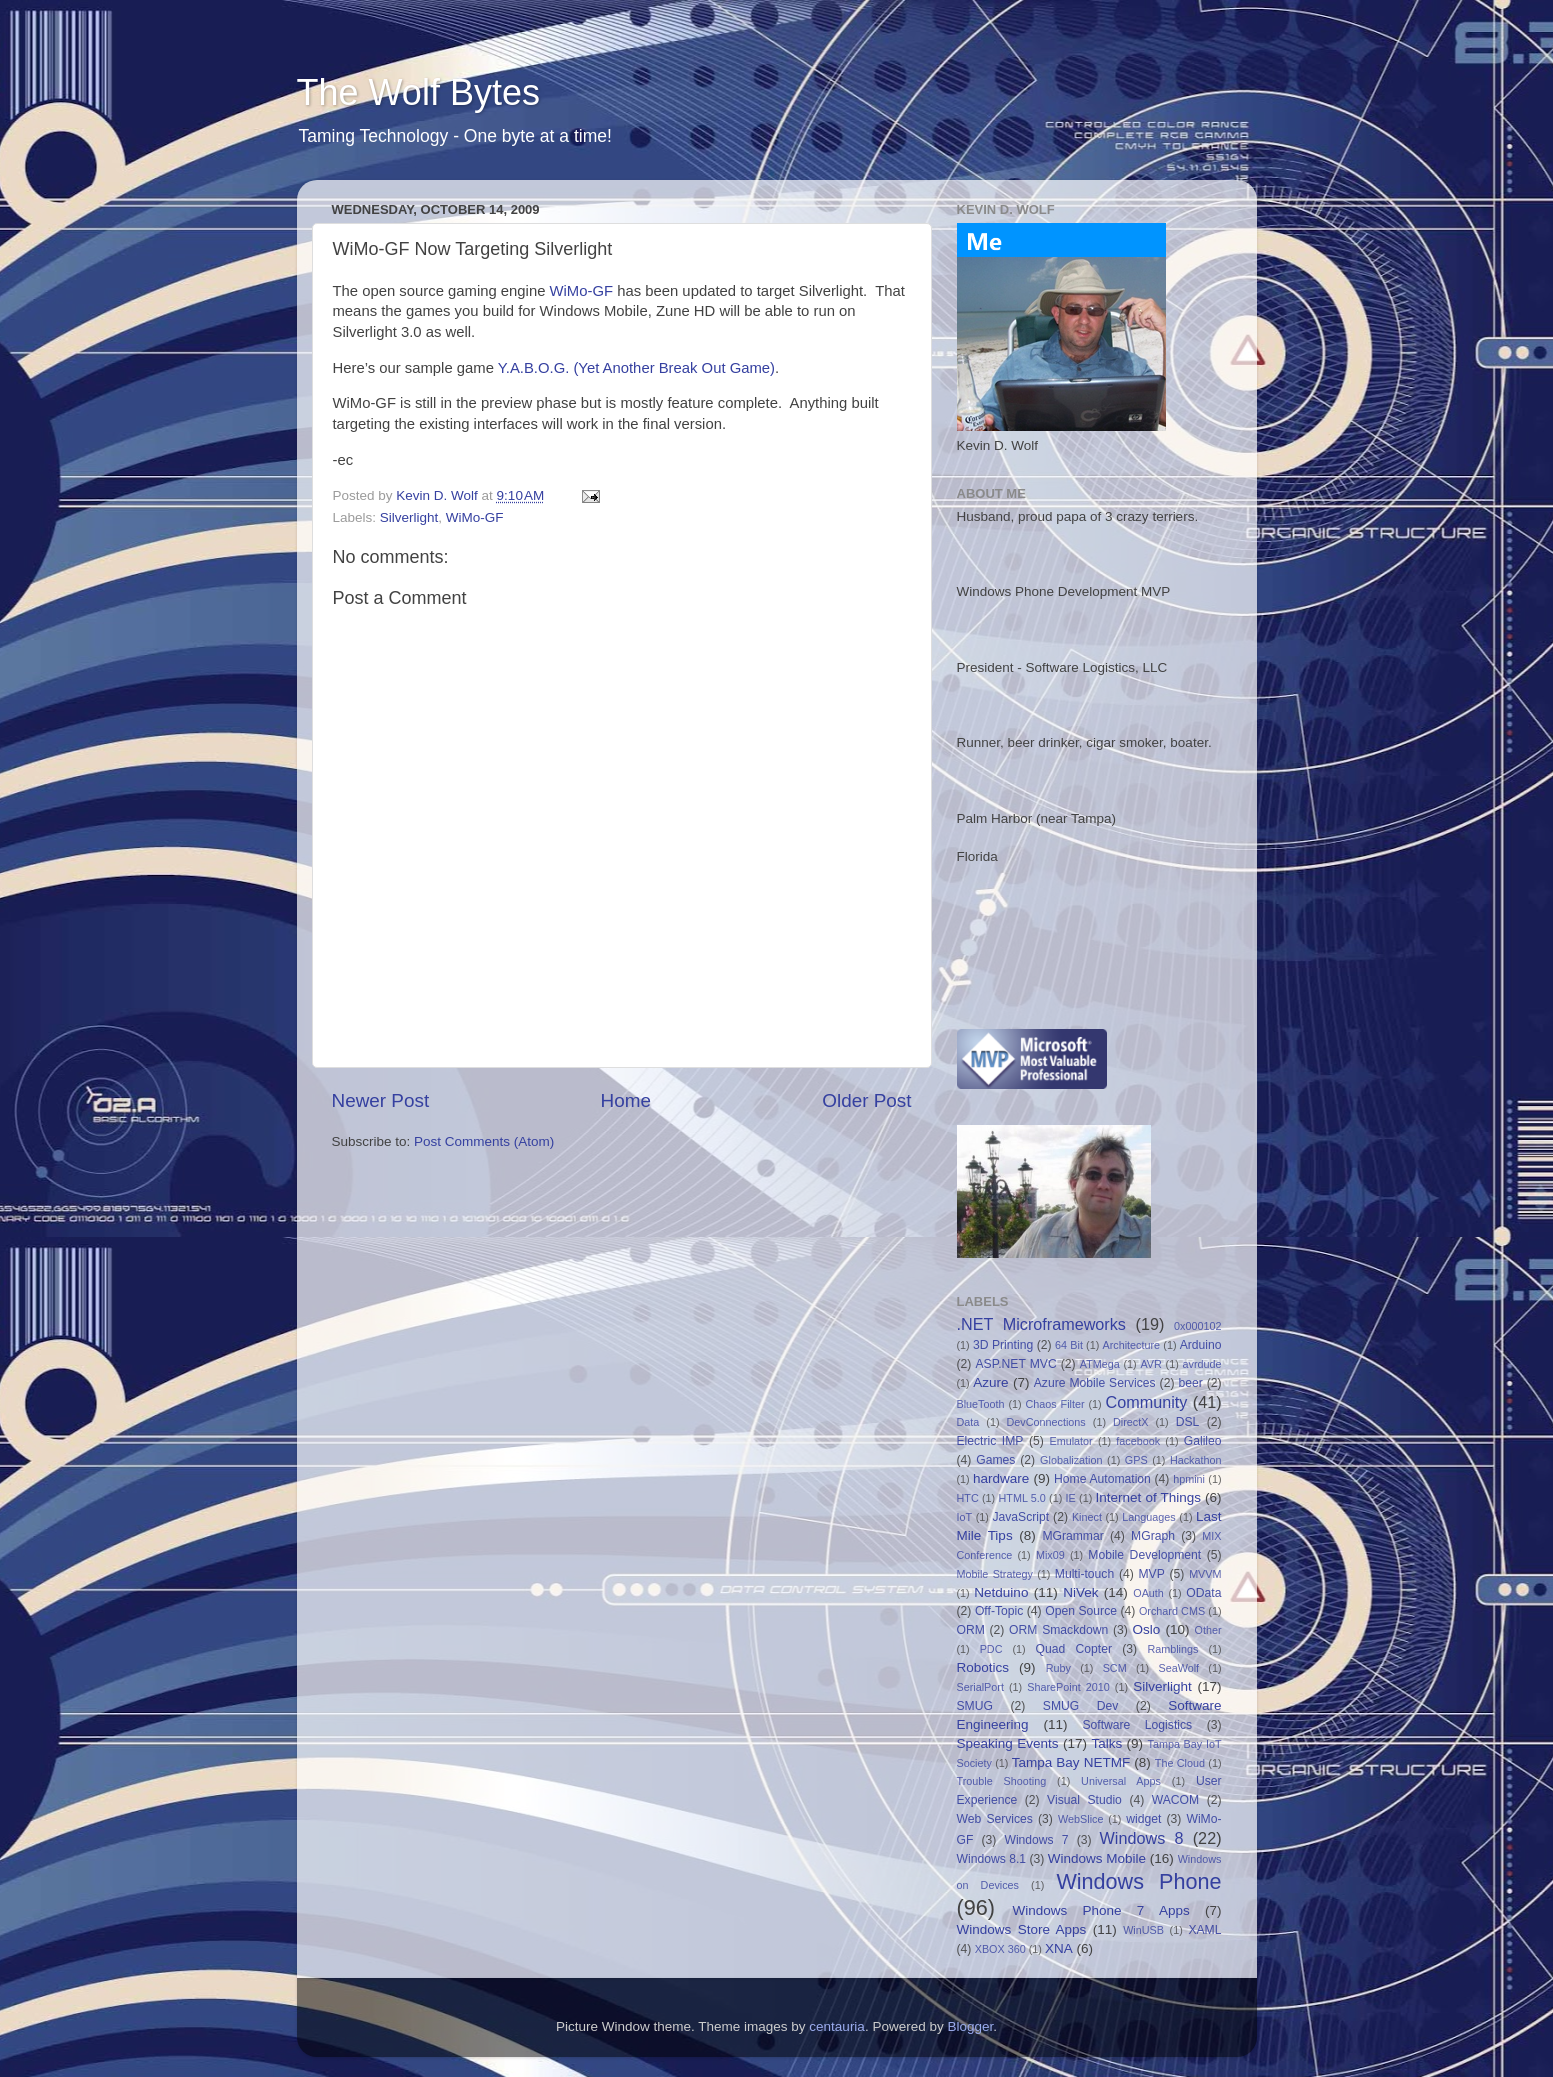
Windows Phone (1138, 1881)
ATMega (1100, 1364)
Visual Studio (1084, 1800)
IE (1071, 1498)
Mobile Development (1144, 1555)
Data (968, 1422)
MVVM (1205, 1574)
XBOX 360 (1000, 1949)
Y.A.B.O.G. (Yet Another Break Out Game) (636, 368)
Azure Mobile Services (1095, 1383)
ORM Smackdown (1058, 1630)
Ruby (1058, 1668)
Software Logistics (1137, 1725)
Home (626, 1100)
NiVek (1080, 1592)
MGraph (1153, 1536)
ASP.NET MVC (1015, 1364)
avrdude (1202, 1364)
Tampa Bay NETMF (1071, 1762)
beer (1190, 1383)
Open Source (1081, 1611)
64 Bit (1069, 1345)
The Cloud (1180, 1763)
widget (1143, 1819)
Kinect (1087, 1517)
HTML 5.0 (1022, 1498)
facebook (1138, 1441)
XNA (1059, 1948)
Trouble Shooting (1002, 1781)
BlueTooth (981, 1404)
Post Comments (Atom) (484, 1141)
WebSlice (1080, 1819)
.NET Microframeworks (1041, 1324)
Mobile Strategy (995, 1574)
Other (1208, 1630)
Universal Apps (1121, 1781)
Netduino (1001, 1592)
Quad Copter (1074, 1649)
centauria (837, 2026)
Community (1147, 1402)
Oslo (1147, 1629)
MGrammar (1072, 1536)
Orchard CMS (1172, 1611)
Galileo (1203, 1441)
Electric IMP (990, 1441)
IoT (965, 1517)
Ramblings (1172, 1649)
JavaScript (1020, 1517)
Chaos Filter (1054, 1404)
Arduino (1201, 1345)
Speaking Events (1008, 1743)
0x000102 (1197, 1326)
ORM (971, 1630)
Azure (990, 1382)
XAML (1204, 1930)
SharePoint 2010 (1068, 1687)
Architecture (1131, 1345)
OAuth (1148, 1593)
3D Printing (1003, 1345)
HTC (968, 1498)
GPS (1136, 1460)
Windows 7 (1036, 1840)
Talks (1106, 1743)
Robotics (983, 1667)
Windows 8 (1142, 1838)
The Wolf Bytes (418, 92)
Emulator (1070, 1441)
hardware (1001, 1478)
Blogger (970, 2026)
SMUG (975, 1706)
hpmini (1189, 1479)
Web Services (995, 1819)
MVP (1152, 1574)
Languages (1148, 1517)
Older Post (866, 1100)
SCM (1115, 1668)
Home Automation (1102, 1479)
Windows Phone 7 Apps (1100, 1910)
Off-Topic (999, 1611)
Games (995, 1460)
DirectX (1130, 1422)
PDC (991, 1649)
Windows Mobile (1097, 1858)
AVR (1150, 1364)
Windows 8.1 (992, 1859)
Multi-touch (1084, 1574)
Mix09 (1050, 1555)
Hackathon (1196, 1460)
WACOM (1175, 1800)
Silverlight (409, 517)
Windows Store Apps (1022, 1929)
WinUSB (1143, 1930)
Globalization (1071, 1460)
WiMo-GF (582, 291)
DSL (1188, 1422)
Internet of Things (1148, 1497)
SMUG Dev (1081, 1706)
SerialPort (980, 1687)
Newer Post (381, 1100)
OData (1203, 1593)
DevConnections (1046, 1422)
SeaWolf (1178, 1668)
